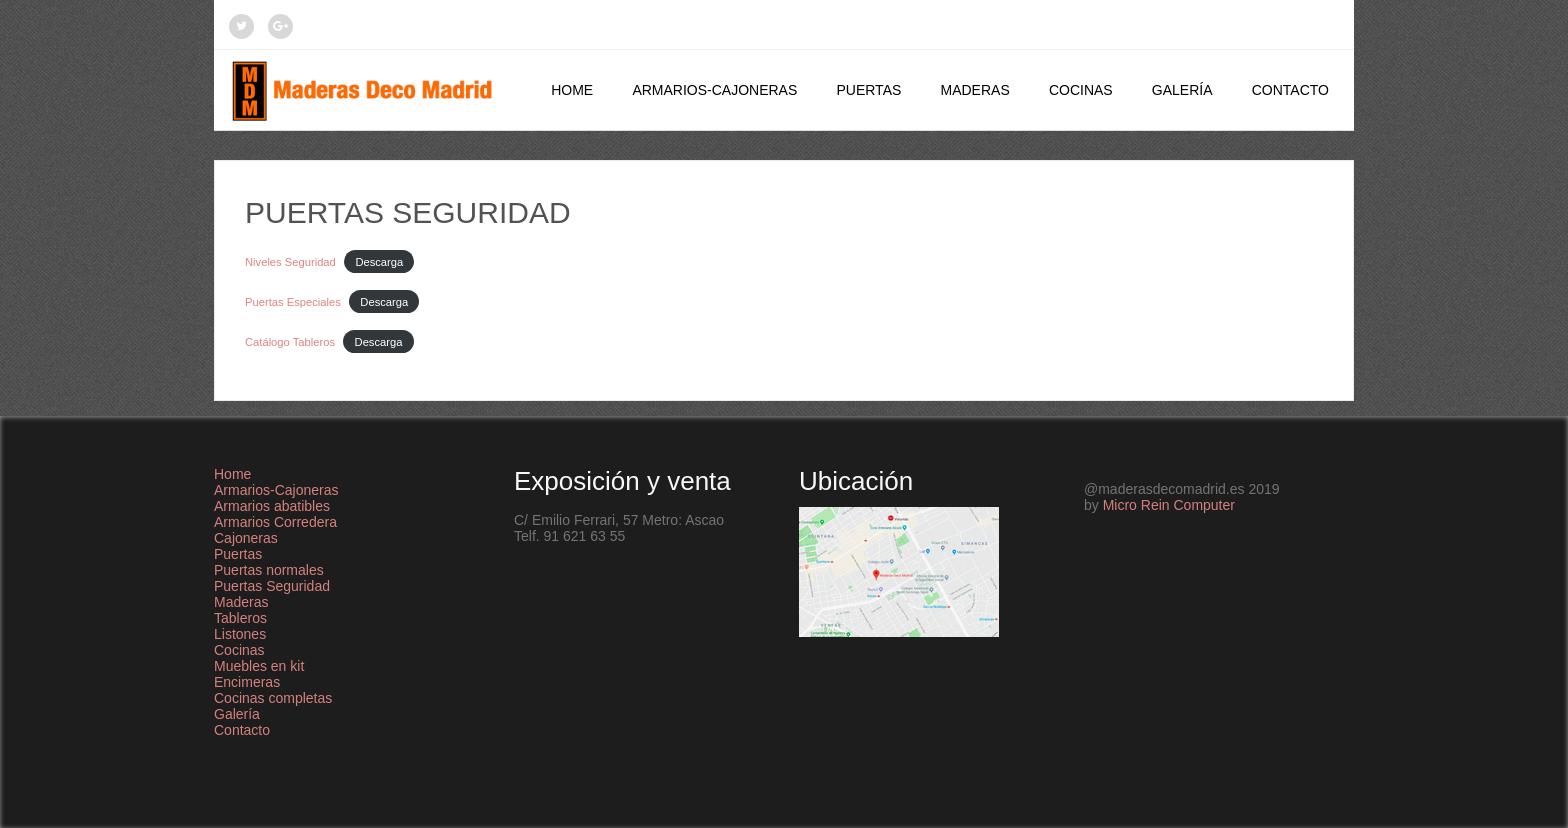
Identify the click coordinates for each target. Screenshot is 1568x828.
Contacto (1290, 90)
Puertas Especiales (293, 302)
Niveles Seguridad (290, 262)
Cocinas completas (273, 698)
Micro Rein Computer (1169, 505)
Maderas (974, 90)
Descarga (379, 262)
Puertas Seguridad (272, 586)
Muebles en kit (259, 666)
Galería (1182, 90)
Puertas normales (269, 570)
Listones (240, 634)
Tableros (240, 618)
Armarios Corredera (275, 522)
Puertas (868, 90)
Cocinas (1081, 90)
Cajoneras (246, 538)
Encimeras (247, 682)
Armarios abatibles (272, 506)
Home (572, 90)
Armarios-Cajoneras (714, 90)
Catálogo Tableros (290, 342)
